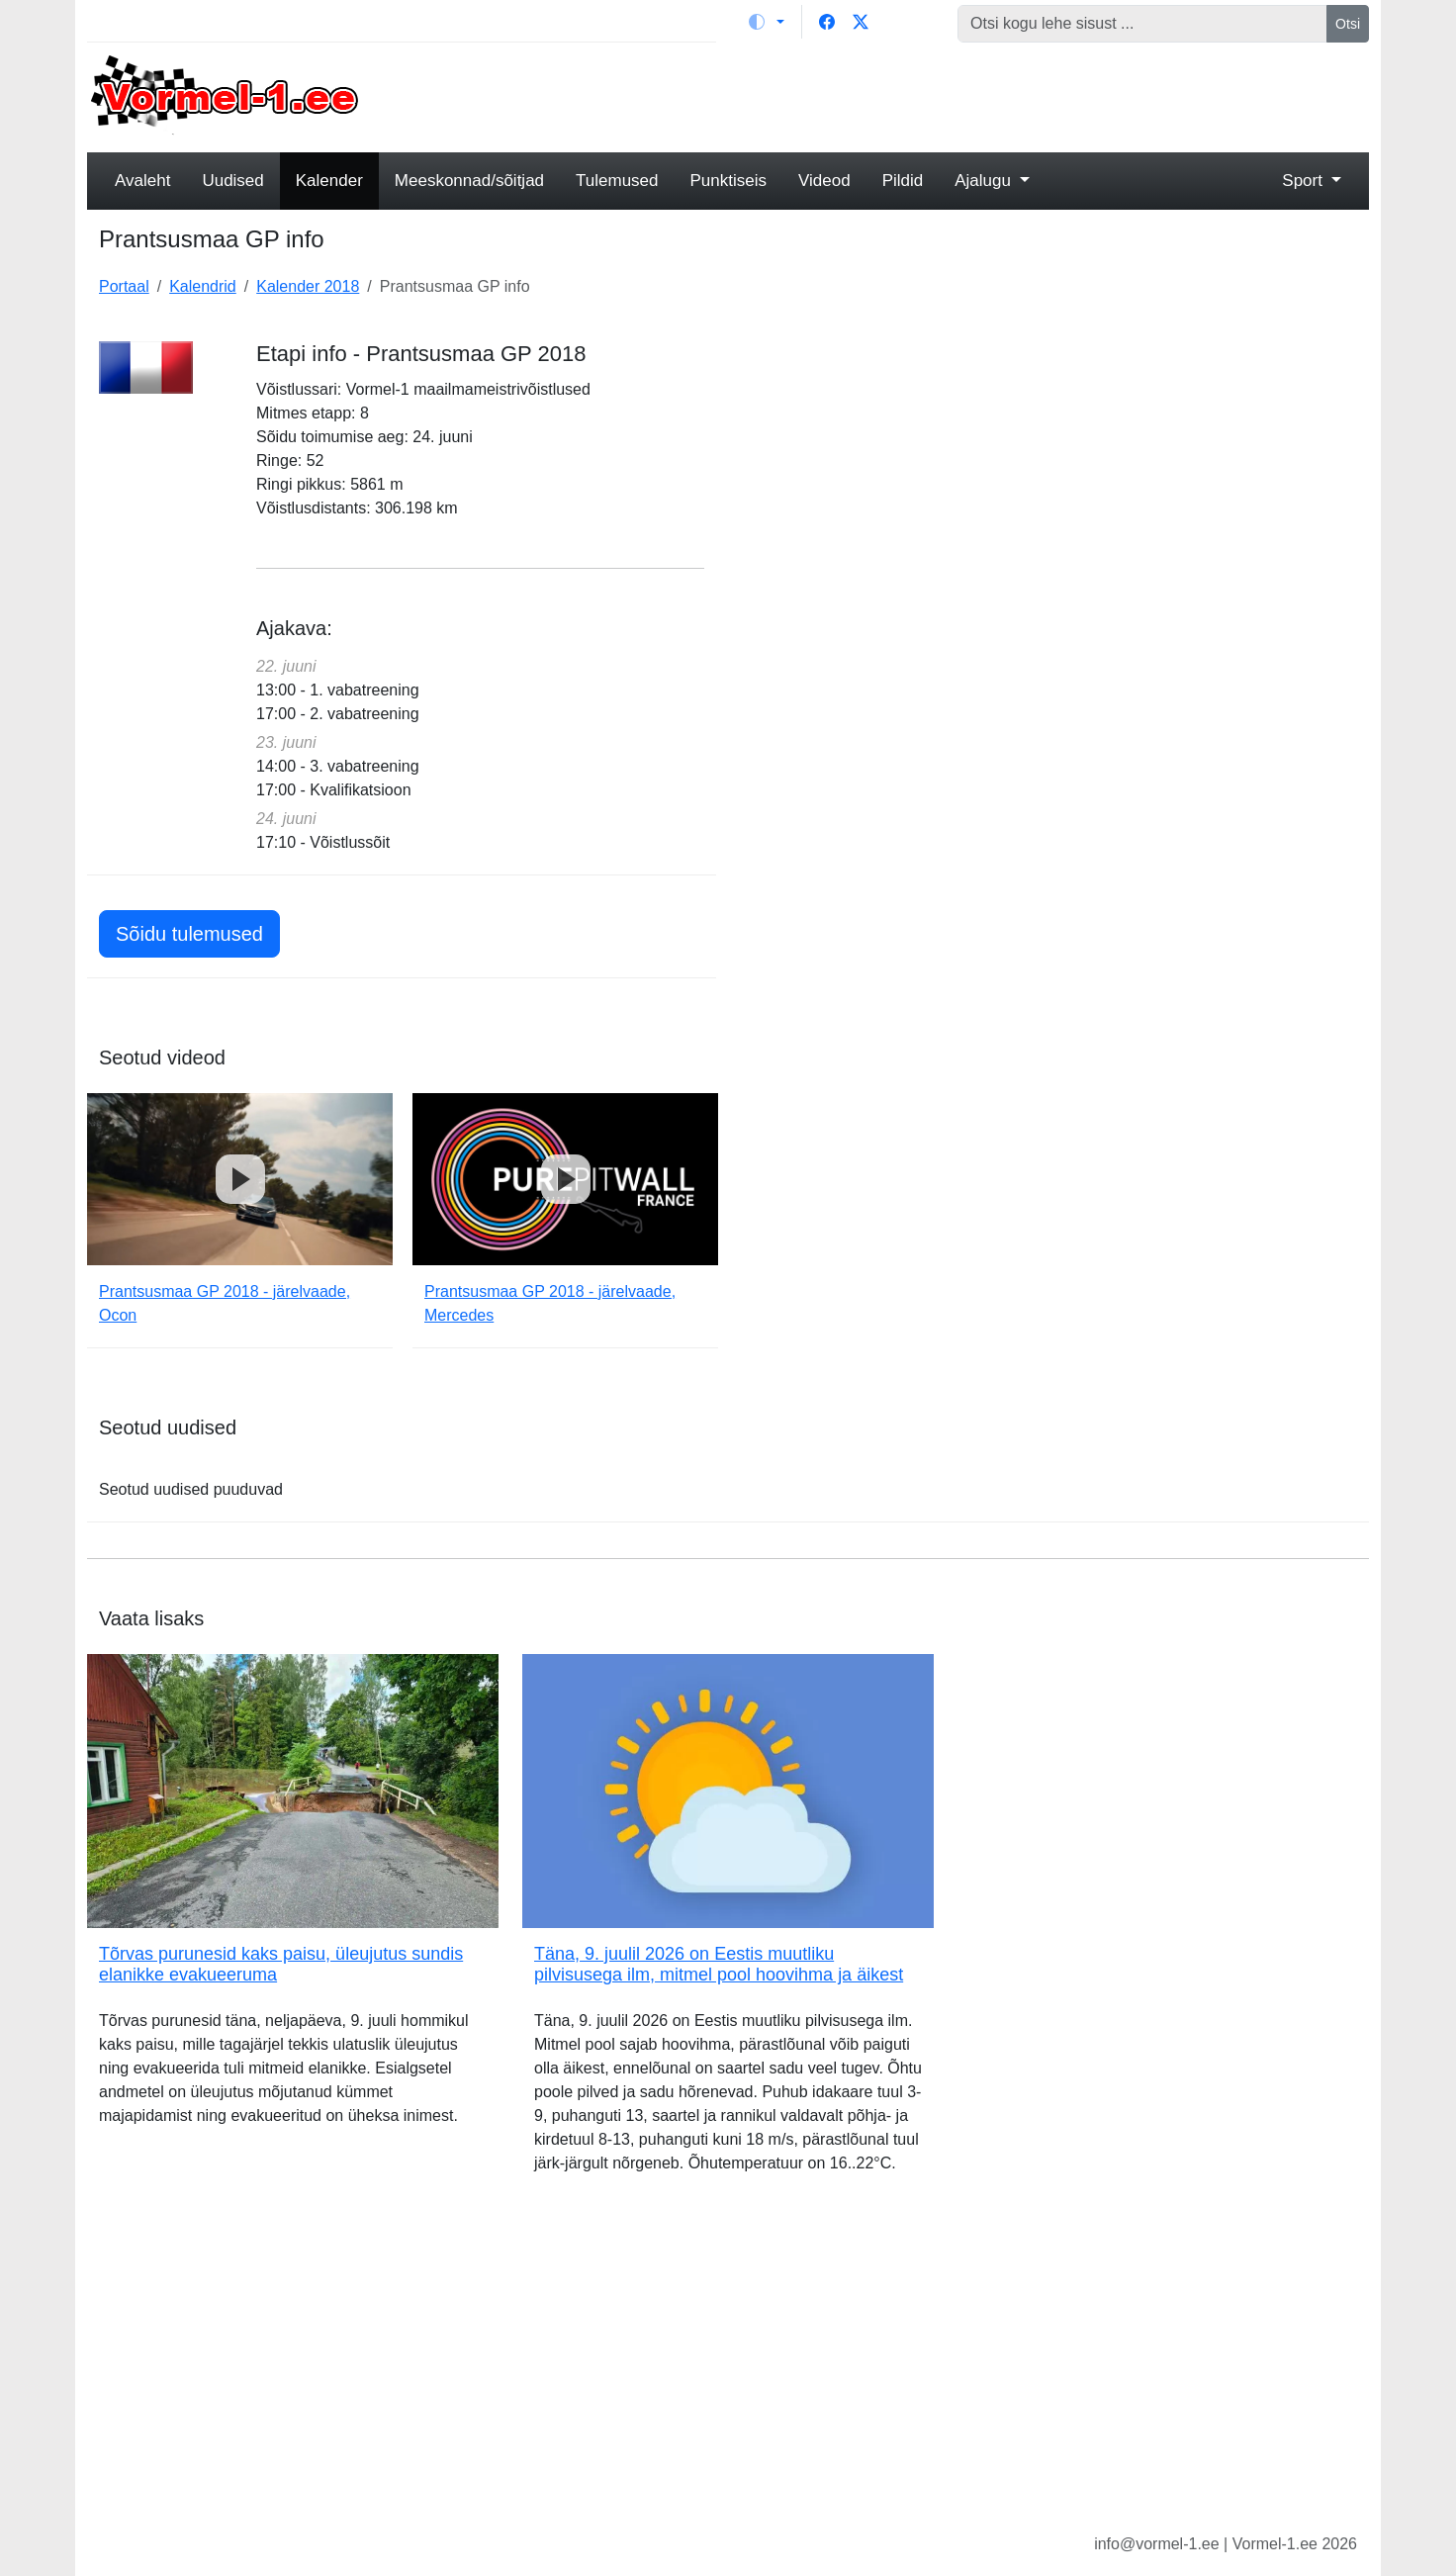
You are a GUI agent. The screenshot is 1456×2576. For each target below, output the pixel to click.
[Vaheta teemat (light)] (766, 22)
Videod (824, 180)
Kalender (329, 180)
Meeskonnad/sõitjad (469, 180)
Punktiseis (728, 180)
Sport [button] (1304, 180)
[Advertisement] (891, 94)
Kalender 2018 (307, 286)
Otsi (1347, 24)
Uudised (232, 180)
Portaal (124, 286)
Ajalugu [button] (985, 180)
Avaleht (142, 180)
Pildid (903, 180)
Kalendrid (202, 286)
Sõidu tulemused (189, 934)
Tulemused (617, 180)
